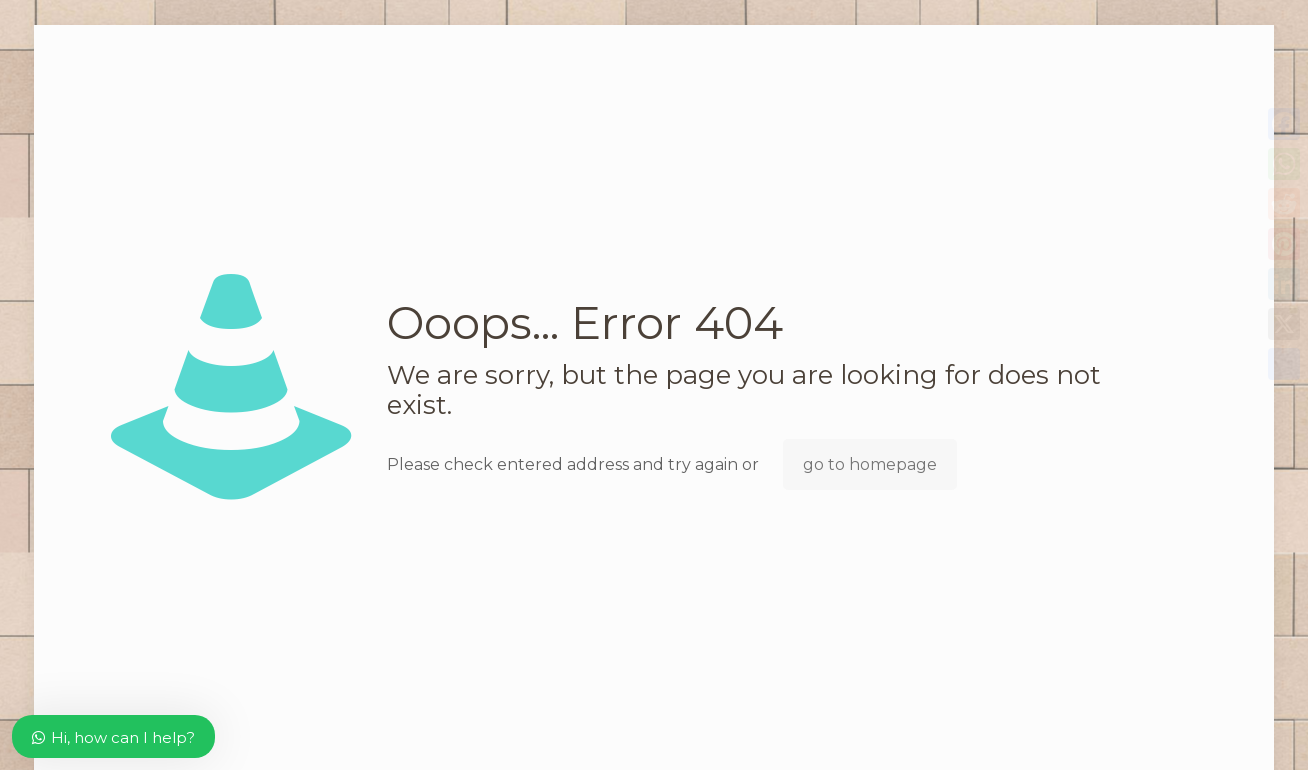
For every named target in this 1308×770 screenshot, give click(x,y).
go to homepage (870, 464)
